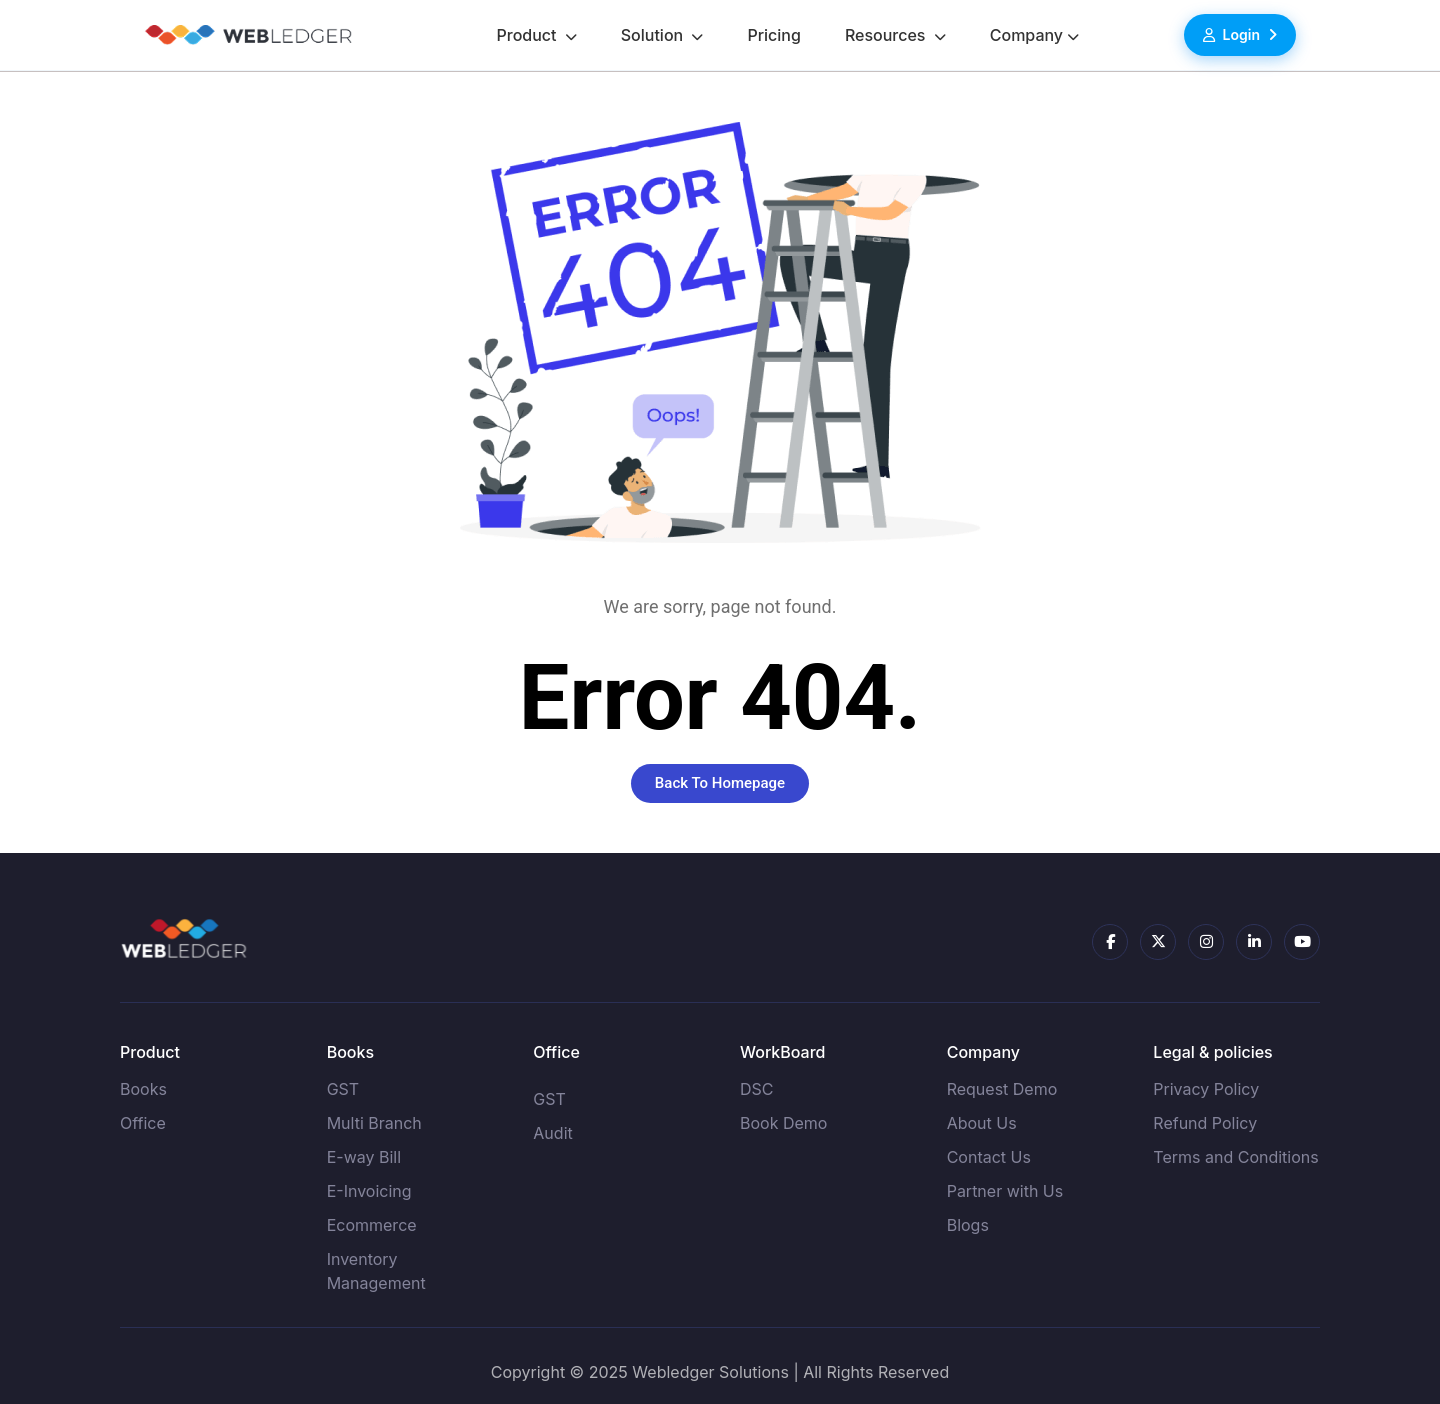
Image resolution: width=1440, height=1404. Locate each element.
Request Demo (1002, 1089)
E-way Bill (364, 1157)
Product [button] (528, 35)
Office (143, 1123)
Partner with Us (1005, 1191)
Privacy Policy (1206, 1089)
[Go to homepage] (248, 35)
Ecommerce (372, 1225)
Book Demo (783, 1123)
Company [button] (1026, 35)
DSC (757, 1089)
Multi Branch (374, 1123)
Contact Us (989, 1157)
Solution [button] (654, 35)
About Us (982, 1123)
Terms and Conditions (1235, 1157)
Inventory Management (376, 1271)
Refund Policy (1205, 1123)
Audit (552, 1133)
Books (143, 1089)
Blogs (968, 1225)
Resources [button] (887, 35)
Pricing (773, 35)
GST (343, 1089)
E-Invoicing (369, 1191)
